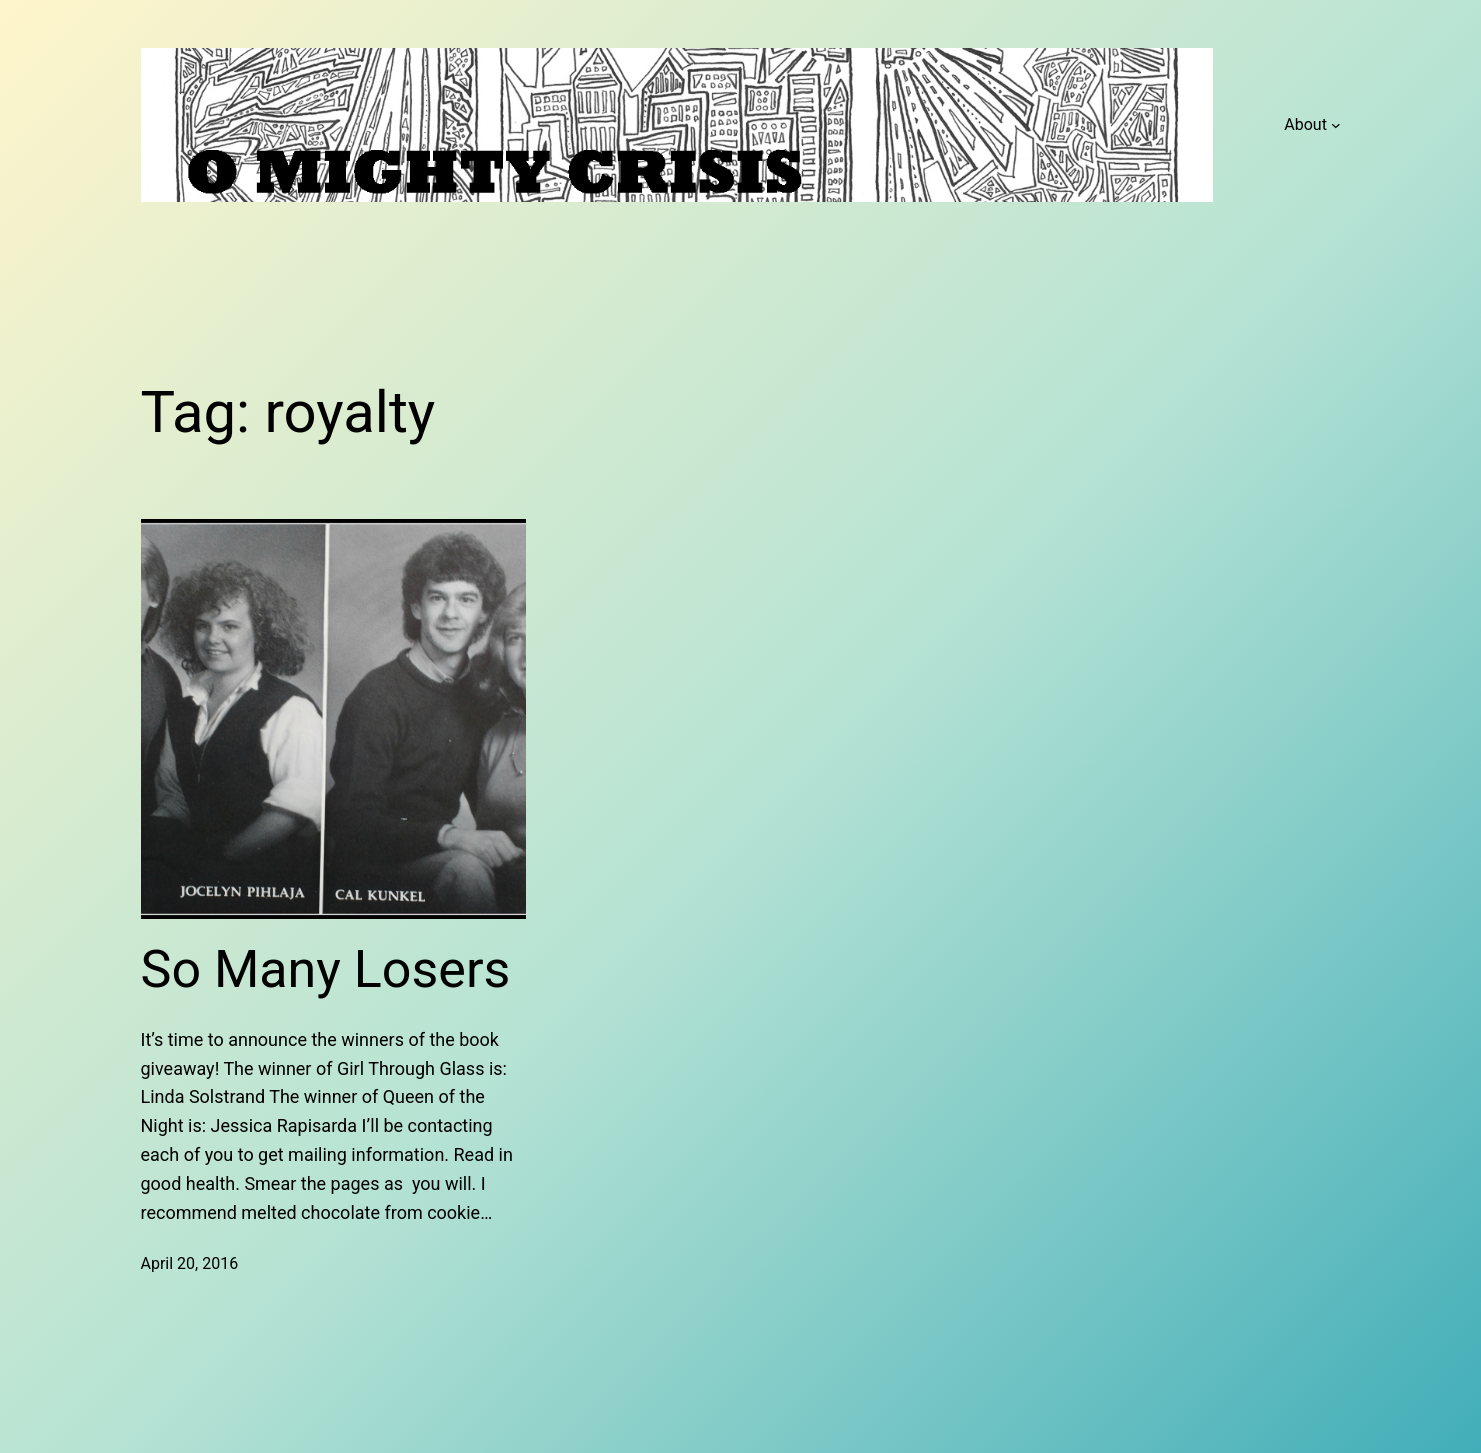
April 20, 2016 (190, 1263)
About (1305, 124)
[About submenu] (1336, 125)
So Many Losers (326, 969)
